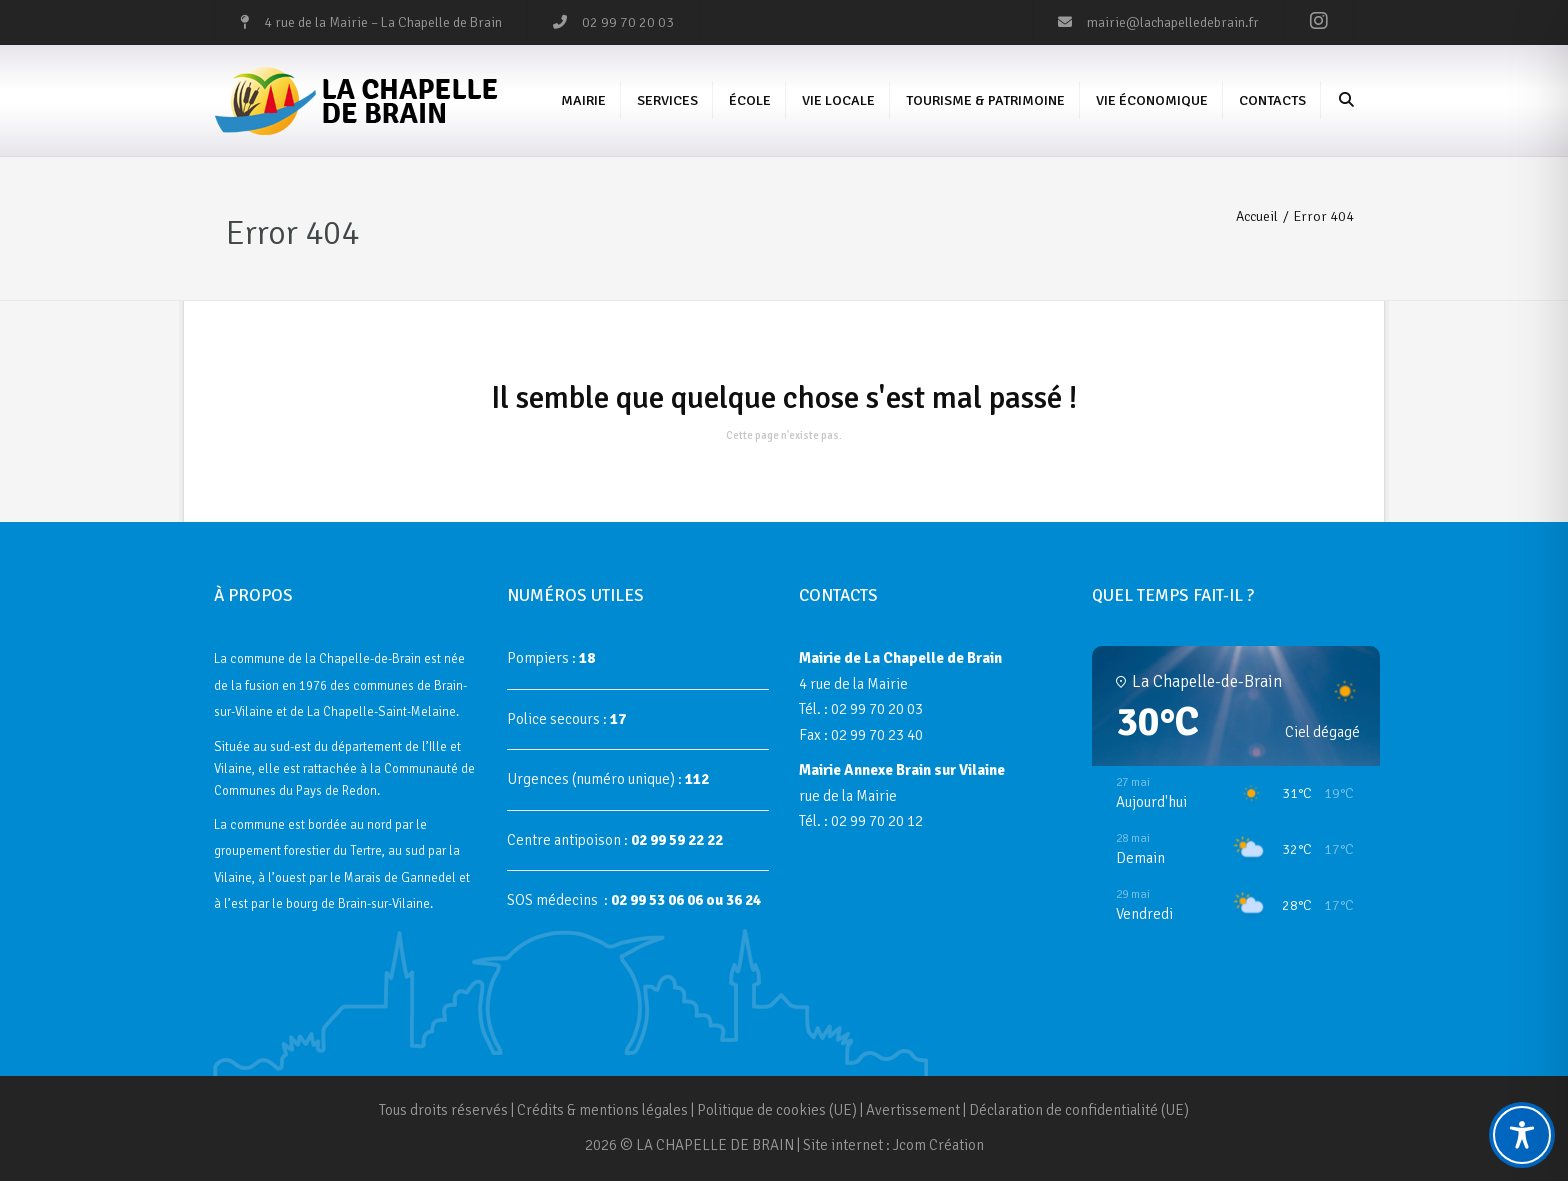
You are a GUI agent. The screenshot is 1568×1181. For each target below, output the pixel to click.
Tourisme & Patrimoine (985, 100)
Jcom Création (938, 1145)
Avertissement (913, 1110)
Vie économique (1152, 100)
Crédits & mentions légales (602, 1110)
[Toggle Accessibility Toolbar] (1522, 1135)
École (750, 100)
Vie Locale (838, 100)
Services (667, 100)
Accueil (1257, 216)
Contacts (1272, 100)
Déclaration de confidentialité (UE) (1079, 1110)
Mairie (583, 100)
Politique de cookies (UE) (777, 1110)
